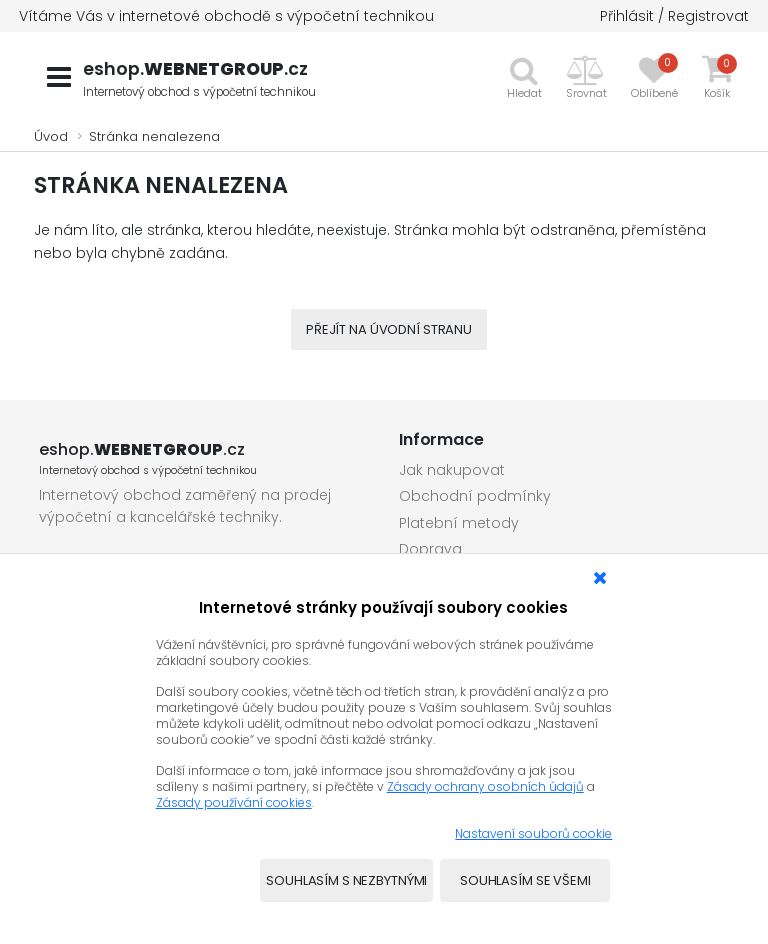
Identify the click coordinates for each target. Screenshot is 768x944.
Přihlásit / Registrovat (674, 16)
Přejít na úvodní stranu (389, 329)
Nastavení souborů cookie (533, 833)
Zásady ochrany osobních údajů (485, 786)
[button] (586, 77)
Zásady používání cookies (234, 802)
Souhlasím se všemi (525, 880)
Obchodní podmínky (475, 496)
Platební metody (459, 523)
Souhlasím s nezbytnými (346, 880)
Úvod (51, 136)
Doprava (430, 549)
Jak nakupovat (452, 470)
